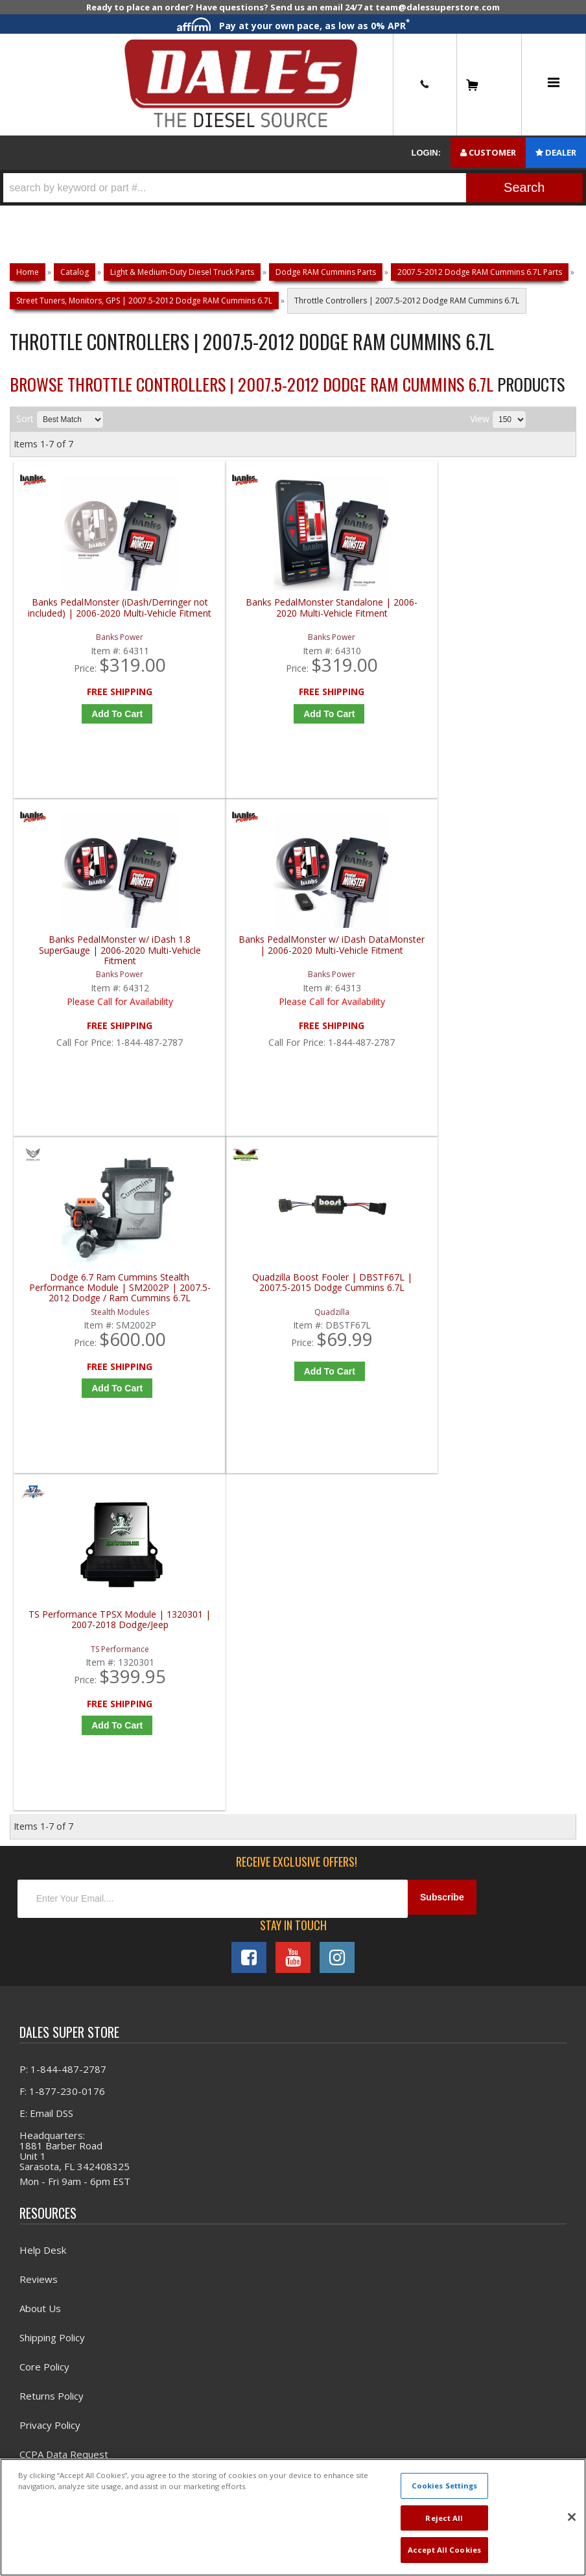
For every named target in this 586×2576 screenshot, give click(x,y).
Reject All (444, 2518)
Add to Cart (87, 723)
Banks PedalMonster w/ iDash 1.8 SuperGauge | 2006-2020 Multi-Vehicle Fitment (368, 623)
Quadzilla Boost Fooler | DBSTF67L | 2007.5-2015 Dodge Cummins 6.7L (226, 973)
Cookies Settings (445, 2485)
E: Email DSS (46, 1470)
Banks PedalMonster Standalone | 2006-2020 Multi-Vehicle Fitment (226, 623)
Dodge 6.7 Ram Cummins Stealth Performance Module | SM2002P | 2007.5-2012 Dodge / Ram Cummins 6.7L (84, 973)
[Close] (571, 2517)
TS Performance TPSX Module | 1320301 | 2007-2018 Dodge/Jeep (367, 973)
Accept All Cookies (444, 2550)
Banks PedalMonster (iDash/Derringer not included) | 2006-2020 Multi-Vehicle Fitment (84, 623)
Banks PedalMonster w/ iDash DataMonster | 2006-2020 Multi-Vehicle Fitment (509, 623)
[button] (293, 187)
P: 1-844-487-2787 (62, 1426)
